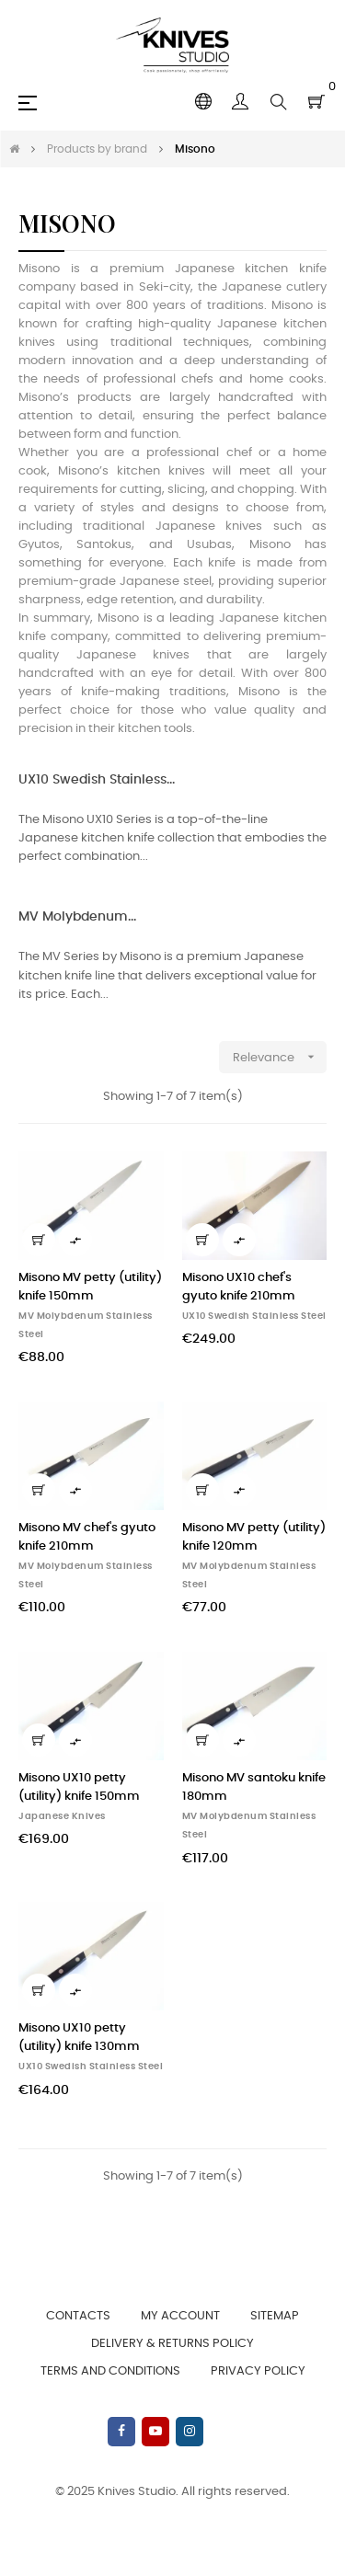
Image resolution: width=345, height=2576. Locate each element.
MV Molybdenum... (77, 916)
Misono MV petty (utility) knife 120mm (254, 1537)
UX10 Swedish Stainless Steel (254, 1316)
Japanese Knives (62, 1816)
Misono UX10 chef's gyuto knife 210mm (238, 1287)
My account (180, 2316)
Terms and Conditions (110, 2371)
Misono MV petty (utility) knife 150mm (90, 1287)
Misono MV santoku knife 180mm (254, 1787)
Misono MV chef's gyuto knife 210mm (86, 1537)
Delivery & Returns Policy (172, 2344)
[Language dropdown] (203, 102)
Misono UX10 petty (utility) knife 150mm (79, 1787)
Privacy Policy (258, 2371)
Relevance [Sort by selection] (280, 1057)
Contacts (78, 2316)
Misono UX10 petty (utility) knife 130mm (79, 2037)
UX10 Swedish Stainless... (96, 779)
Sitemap (274, 2316)
